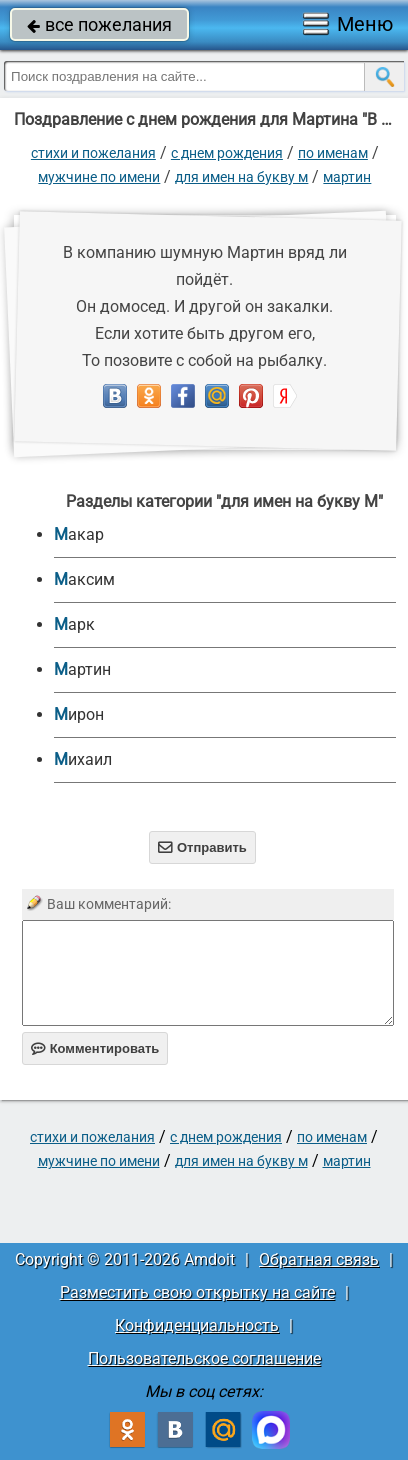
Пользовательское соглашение (204, 1358)
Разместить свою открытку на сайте (197, 1292)
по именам (333, 153)
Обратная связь (319, 1259)
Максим (84, 579)
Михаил (83, 759)
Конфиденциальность (197, 1325)
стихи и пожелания (93, 153)
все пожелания (99, 24)
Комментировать (95, 1048)
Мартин (347, 177)
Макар (79, 534)
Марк (74, 624)
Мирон (79, 714)
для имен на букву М (241, 177)
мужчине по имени (99, 177)
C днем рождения (227, 153)
